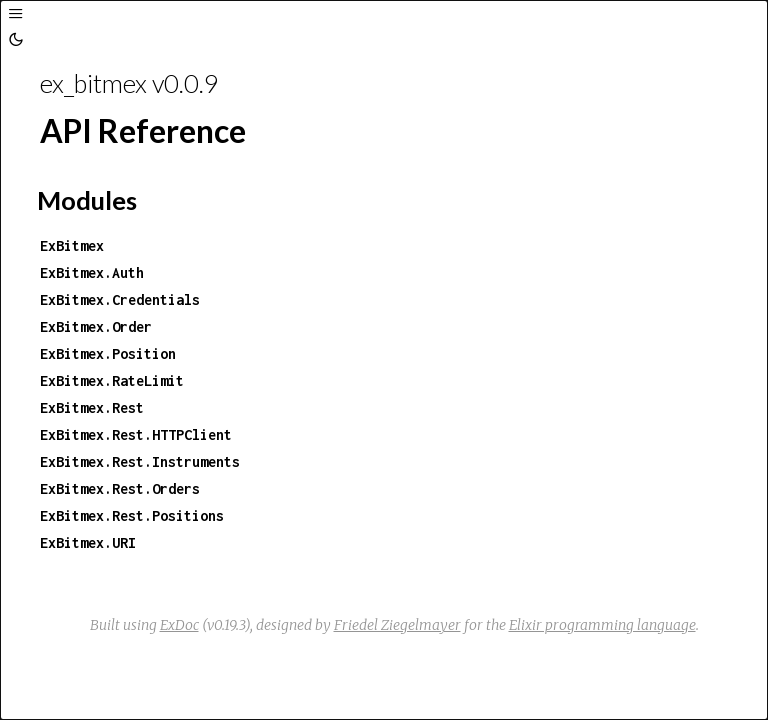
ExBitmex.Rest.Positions (132, 515)
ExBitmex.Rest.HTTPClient (136, 434)
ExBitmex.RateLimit (112, 380)
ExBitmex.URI (88, 542)
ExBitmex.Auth (92, 272)
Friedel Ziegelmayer (397, 625)
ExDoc (179, 625)
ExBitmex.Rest (92, 407)
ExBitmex (72, 245)
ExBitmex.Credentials (120, 299)
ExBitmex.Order (96, 326)
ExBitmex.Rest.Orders (120, 488)
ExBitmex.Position (108, 353)
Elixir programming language (602, 625)
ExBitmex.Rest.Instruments (140, 461)
